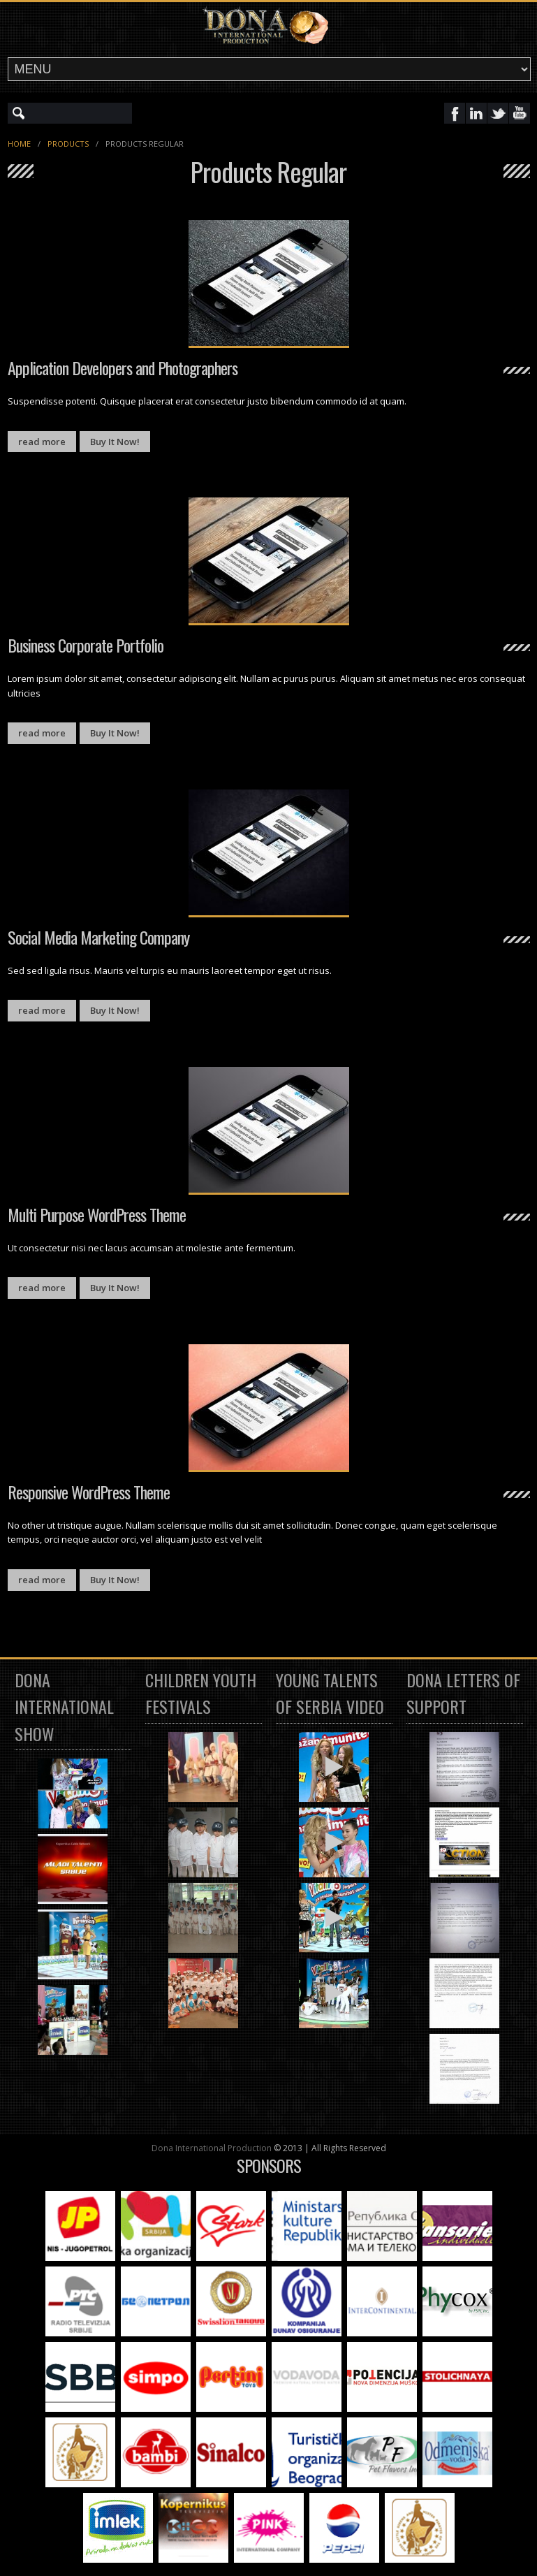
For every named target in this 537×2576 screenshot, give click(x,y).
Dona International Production (212, 2148)
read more (42, 441)
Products (68, 143)
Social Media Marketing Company (98, 936)
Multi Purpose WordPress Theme (97, 1214)
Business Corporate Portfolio (85, 644)
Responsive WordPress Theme (89, 1491)
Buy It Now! (115, 441)
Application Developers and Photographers (122, 367)
